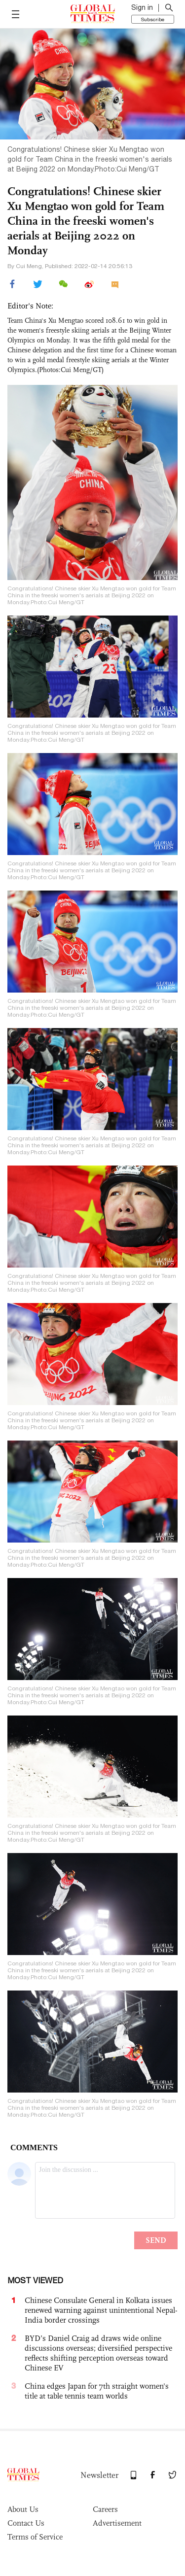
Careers (105, 2509)
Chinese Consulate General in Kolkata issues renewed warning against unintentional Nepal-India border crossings (101, 2310)
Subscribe (152, 19)
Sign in (142, 7)
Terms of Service (35, 2537)
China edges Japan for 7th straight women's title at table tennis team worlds (97, 2391)
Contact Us (25, 2523)
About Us (22, 2509)
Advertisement (117, 2523)
